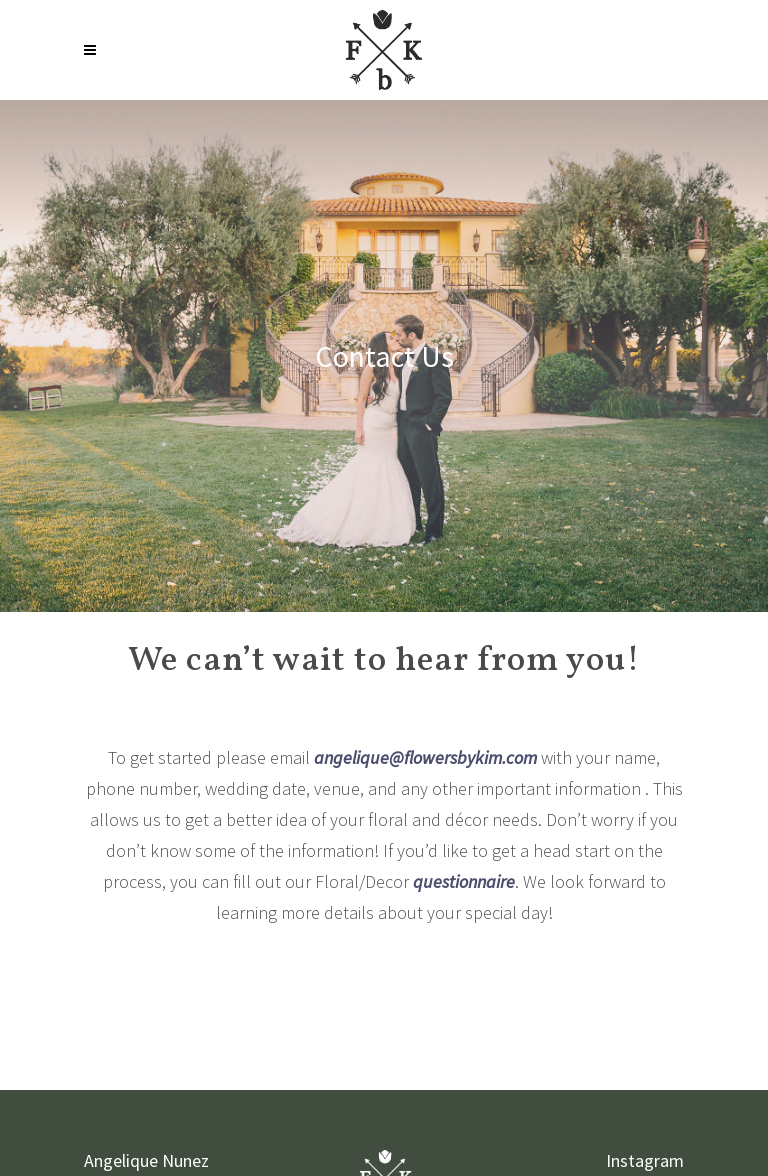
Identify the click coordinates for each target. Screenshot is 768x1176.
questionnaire (464, 881)
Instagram (645, 1160)
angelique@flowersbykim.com (425, 757)
